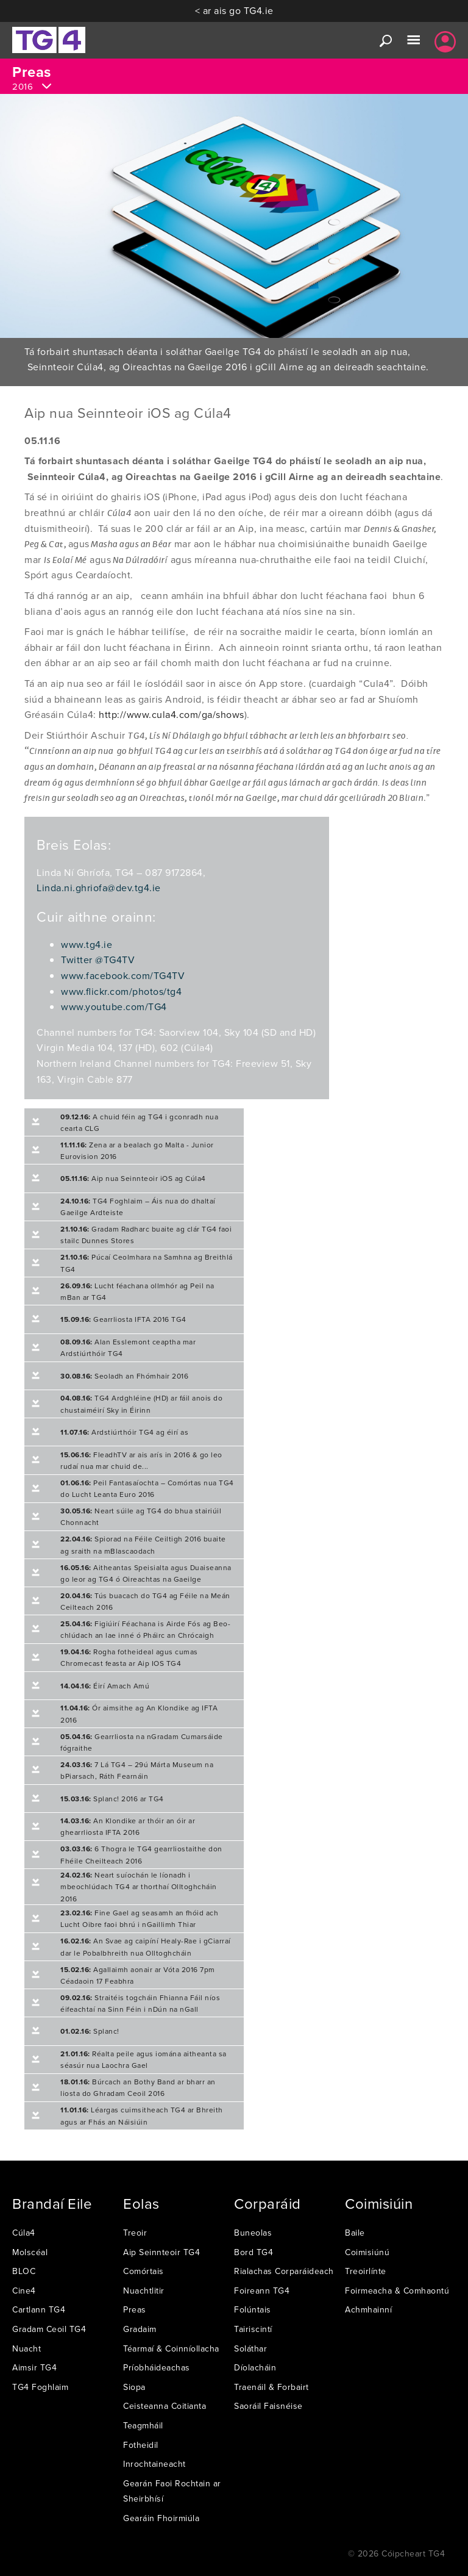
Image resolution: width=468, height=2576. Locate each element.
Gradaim (140, 2329)
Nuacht (26, 2348)
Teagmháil (143, 2425)
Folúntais (252, 2309)
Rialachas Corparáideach (284, 2271)
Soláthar (250, 2348)
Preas (134, 2309)
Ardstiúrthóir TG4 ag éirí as (124, 1432)
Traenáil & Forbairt (271, 2387)
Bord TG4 (253, 2252)
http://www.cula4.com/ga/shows (171, 714)
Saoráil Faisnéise (268, 2406)
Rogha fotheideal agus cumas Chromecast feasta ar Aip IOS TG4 (129, 1657)
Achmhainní (368, 2309)
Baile (355, 2232)
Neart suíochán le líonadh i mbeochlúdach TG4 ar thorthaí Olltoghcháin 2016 (138, 1886)
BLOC (23, 2271)
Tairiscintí (253, 2329)
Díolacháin (255, 2367)
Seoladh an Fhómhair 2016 (124, 1376)
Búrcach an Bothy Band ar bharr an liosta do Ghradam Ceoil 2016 (138, 2087)
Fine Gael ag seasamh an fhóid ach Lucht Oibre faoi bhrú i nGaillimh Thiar (139, 1918)
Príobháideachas (156, 2367)
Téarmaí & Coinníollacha (171, 2348)
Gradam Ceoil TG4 (49, 2329)
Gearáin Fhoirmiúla (161, 2518)
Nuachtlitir (144, 2290)
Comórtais (143, 2271)
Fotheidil (140, 2445)
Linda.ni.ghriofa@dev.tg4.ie (99, 887)
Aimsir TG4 (34, 2367)
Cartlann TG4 (38, 2309)
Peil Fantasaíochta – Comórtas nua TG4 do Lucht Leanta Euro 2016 (147, 1488)
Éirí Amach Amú (104, 1686)
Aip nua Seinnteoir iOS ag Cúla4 (133, 1178)
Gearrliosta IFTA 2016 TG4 (123, 1319)
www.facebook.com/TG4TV (123, 975)
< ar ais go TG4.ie (234, 10)
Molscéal (30, 2252)
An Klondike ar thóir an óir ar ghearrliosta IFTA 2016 (127, 1826)
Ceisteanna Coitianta (164, 2406)
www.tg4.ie (86, 944)
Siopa (134, 2387)
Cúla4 (23, 2232)
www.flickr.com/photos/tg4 (121, 991)
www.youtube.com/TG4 (114, 1006)
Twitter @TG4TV (98, 959)
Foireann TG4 (261, 2290)
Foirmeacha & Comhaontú (397, 2290)
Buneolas (253, 2232)
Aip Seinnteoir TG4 (161, 2252)
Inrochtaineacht (154, 2464)
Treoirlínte (365, 2271)
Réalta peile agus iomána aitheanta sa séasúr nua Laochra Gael (143, 2059)
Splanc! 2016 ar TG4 (112, 1798)
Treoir (135, 2232)
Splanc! (89, 2031)
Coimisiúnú (367, 2252)
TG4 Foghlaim (40, 2387)
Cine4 (24, 2290)
